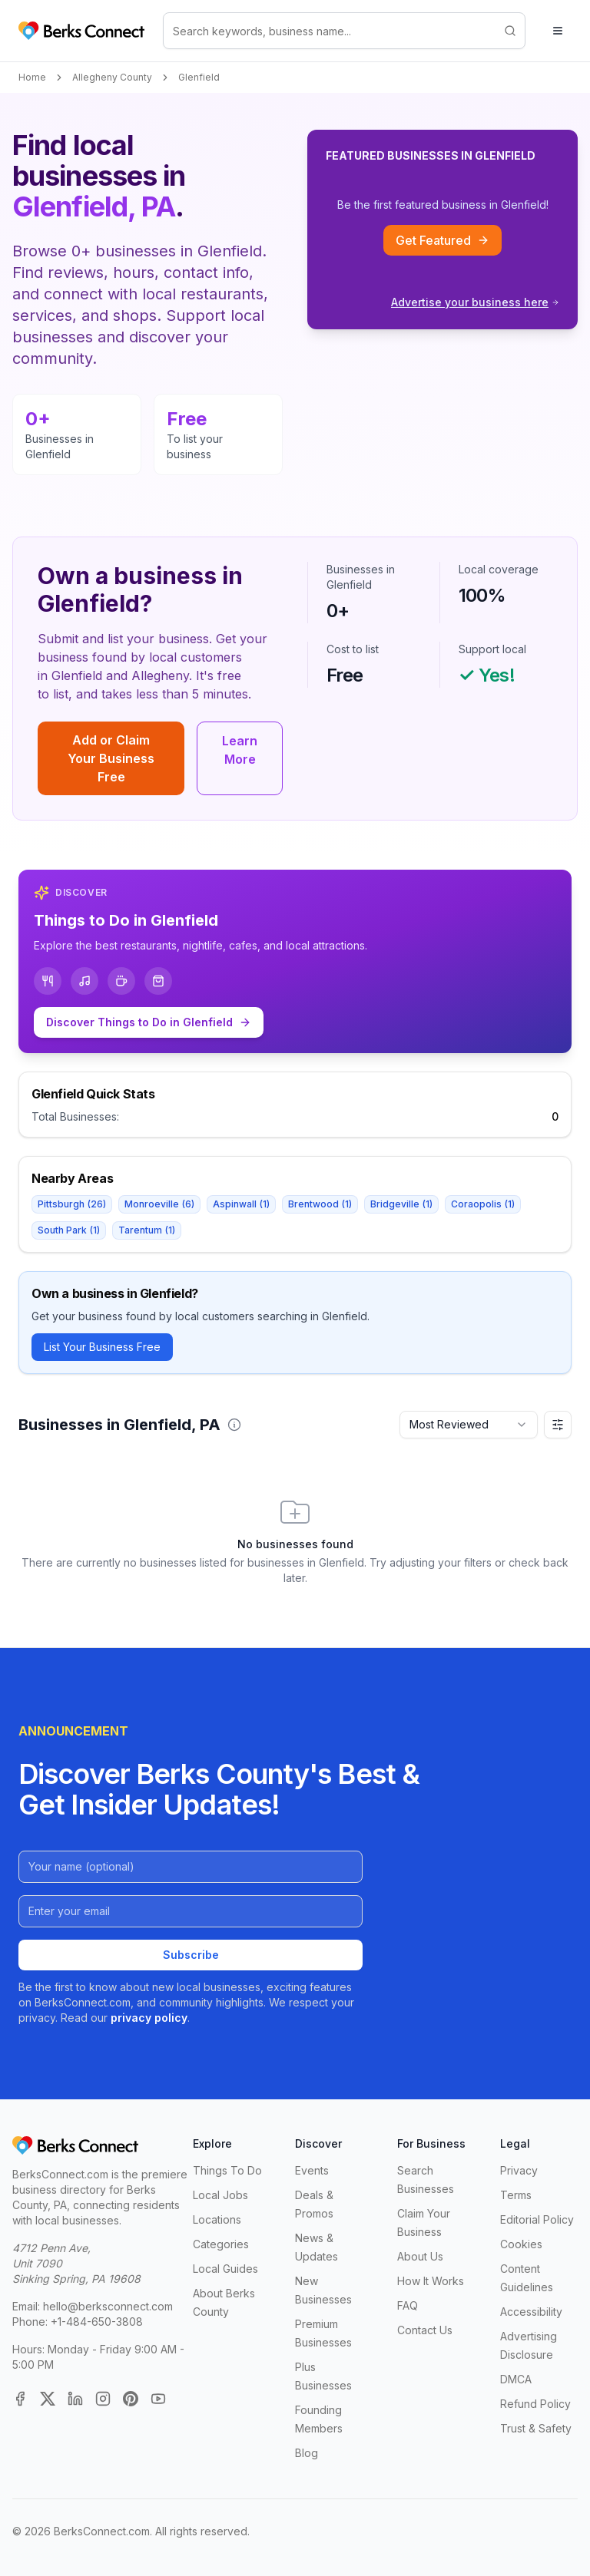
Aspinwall (241, 1204)
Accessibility (531, 2311)
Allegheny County (112, 77)
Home (32, 77)
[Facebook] (20, 2398)
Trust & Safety (536, 2428)
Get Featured (442, 240)
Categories (221, 2244)
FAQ (407, 2305)
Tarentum (146, 1230)
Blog (306, 2452)
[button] (234, 1424)
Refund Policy (535, 2403)
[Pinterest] (130, 2398)
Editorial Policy (537, 2219)
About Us (420, 2256)
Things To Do (227, 2170)
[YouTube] (158, 2398)
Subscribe (191, 1954)
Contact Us (424, 2330)
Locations (217, 2219)
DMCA (516, 2379)
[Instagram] (103, 2398)
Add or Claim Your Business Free (111, 758)
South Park (69, 1230)
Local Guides (225, 2268)
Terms (516, 2194)
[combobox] (468, 1424)
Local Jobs (220, 2194)
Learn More (239, 750)
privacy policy (149, 2017)
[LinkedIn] (75, 2398)
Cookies (521, 2244)
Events (312, 2170)
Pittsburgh (72, 1204)
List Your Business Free (102, 1346)
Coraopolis (483, 1204)
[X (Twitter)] (47, 2398)
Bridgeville (401, 1204)
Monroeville (159, 1204)
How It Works (430, 2280)
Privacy (519, 2170)
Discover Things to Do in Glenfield (148, 1022)
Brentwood (320, 1204)
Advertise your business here (475, 302)
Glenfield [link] (199, 77)
